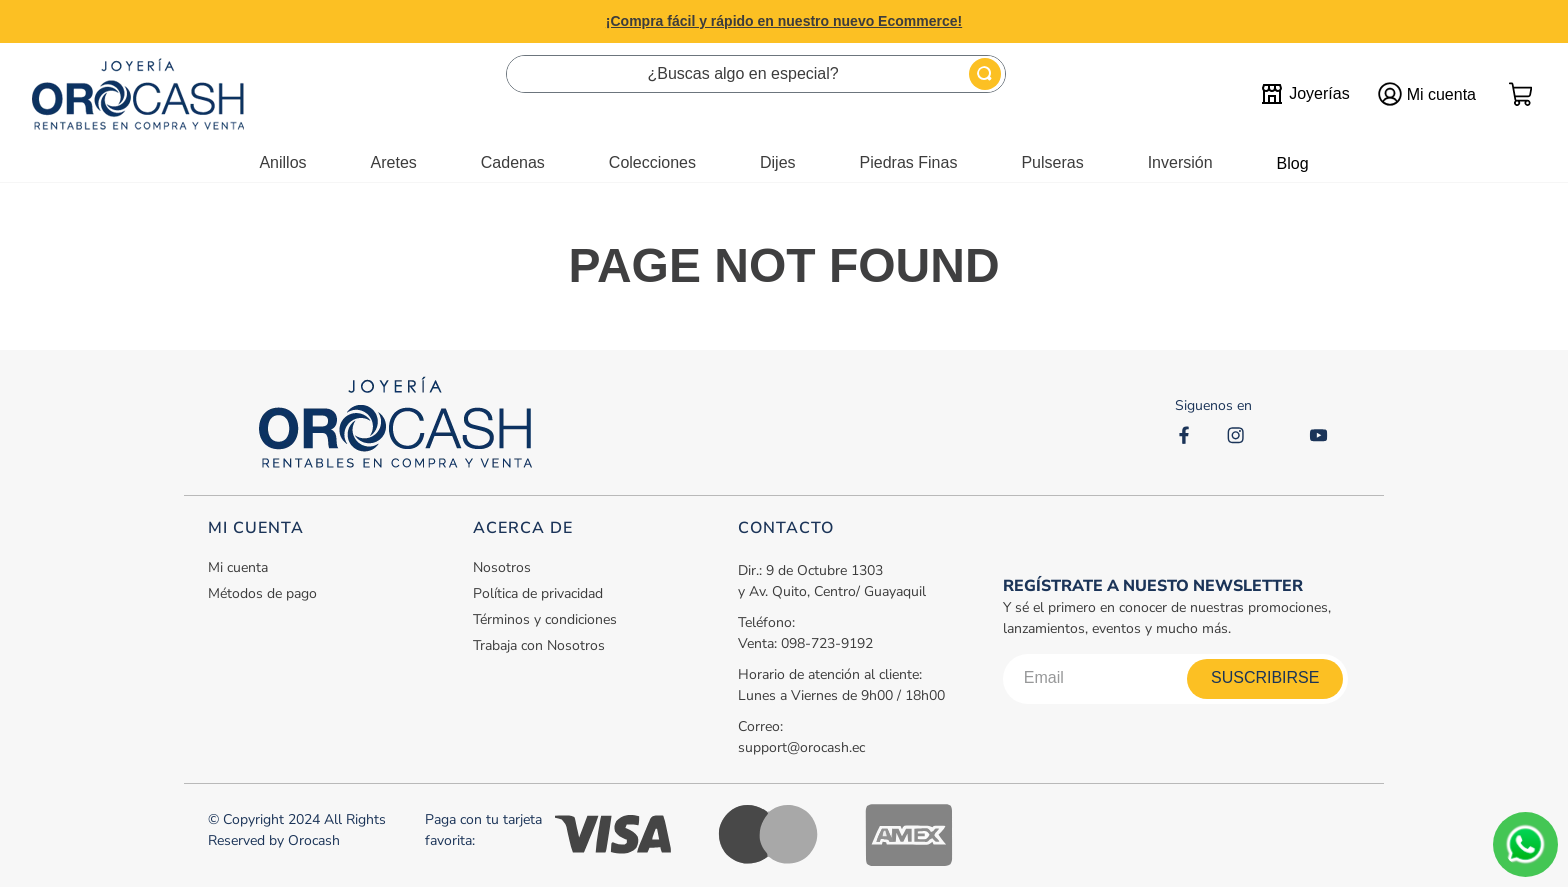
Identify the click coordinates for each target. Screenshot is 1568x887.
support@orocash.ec (801, 747)
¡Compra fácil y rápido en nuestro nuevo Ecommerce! (784, 21)
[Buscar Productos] (985, 74)
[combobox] (756, 74)
